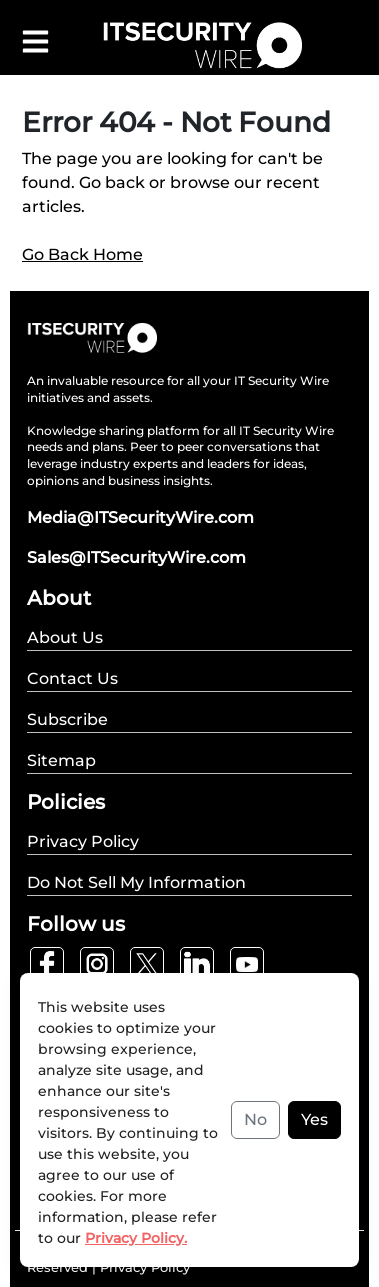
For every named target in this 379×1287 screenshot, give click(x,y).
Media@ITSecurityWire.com (140, 517)
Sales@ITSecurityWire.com (136, 557)
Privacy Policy (145, 1267)
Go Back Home (82, 254)
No (255, 1119)
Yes (314, 1119)
